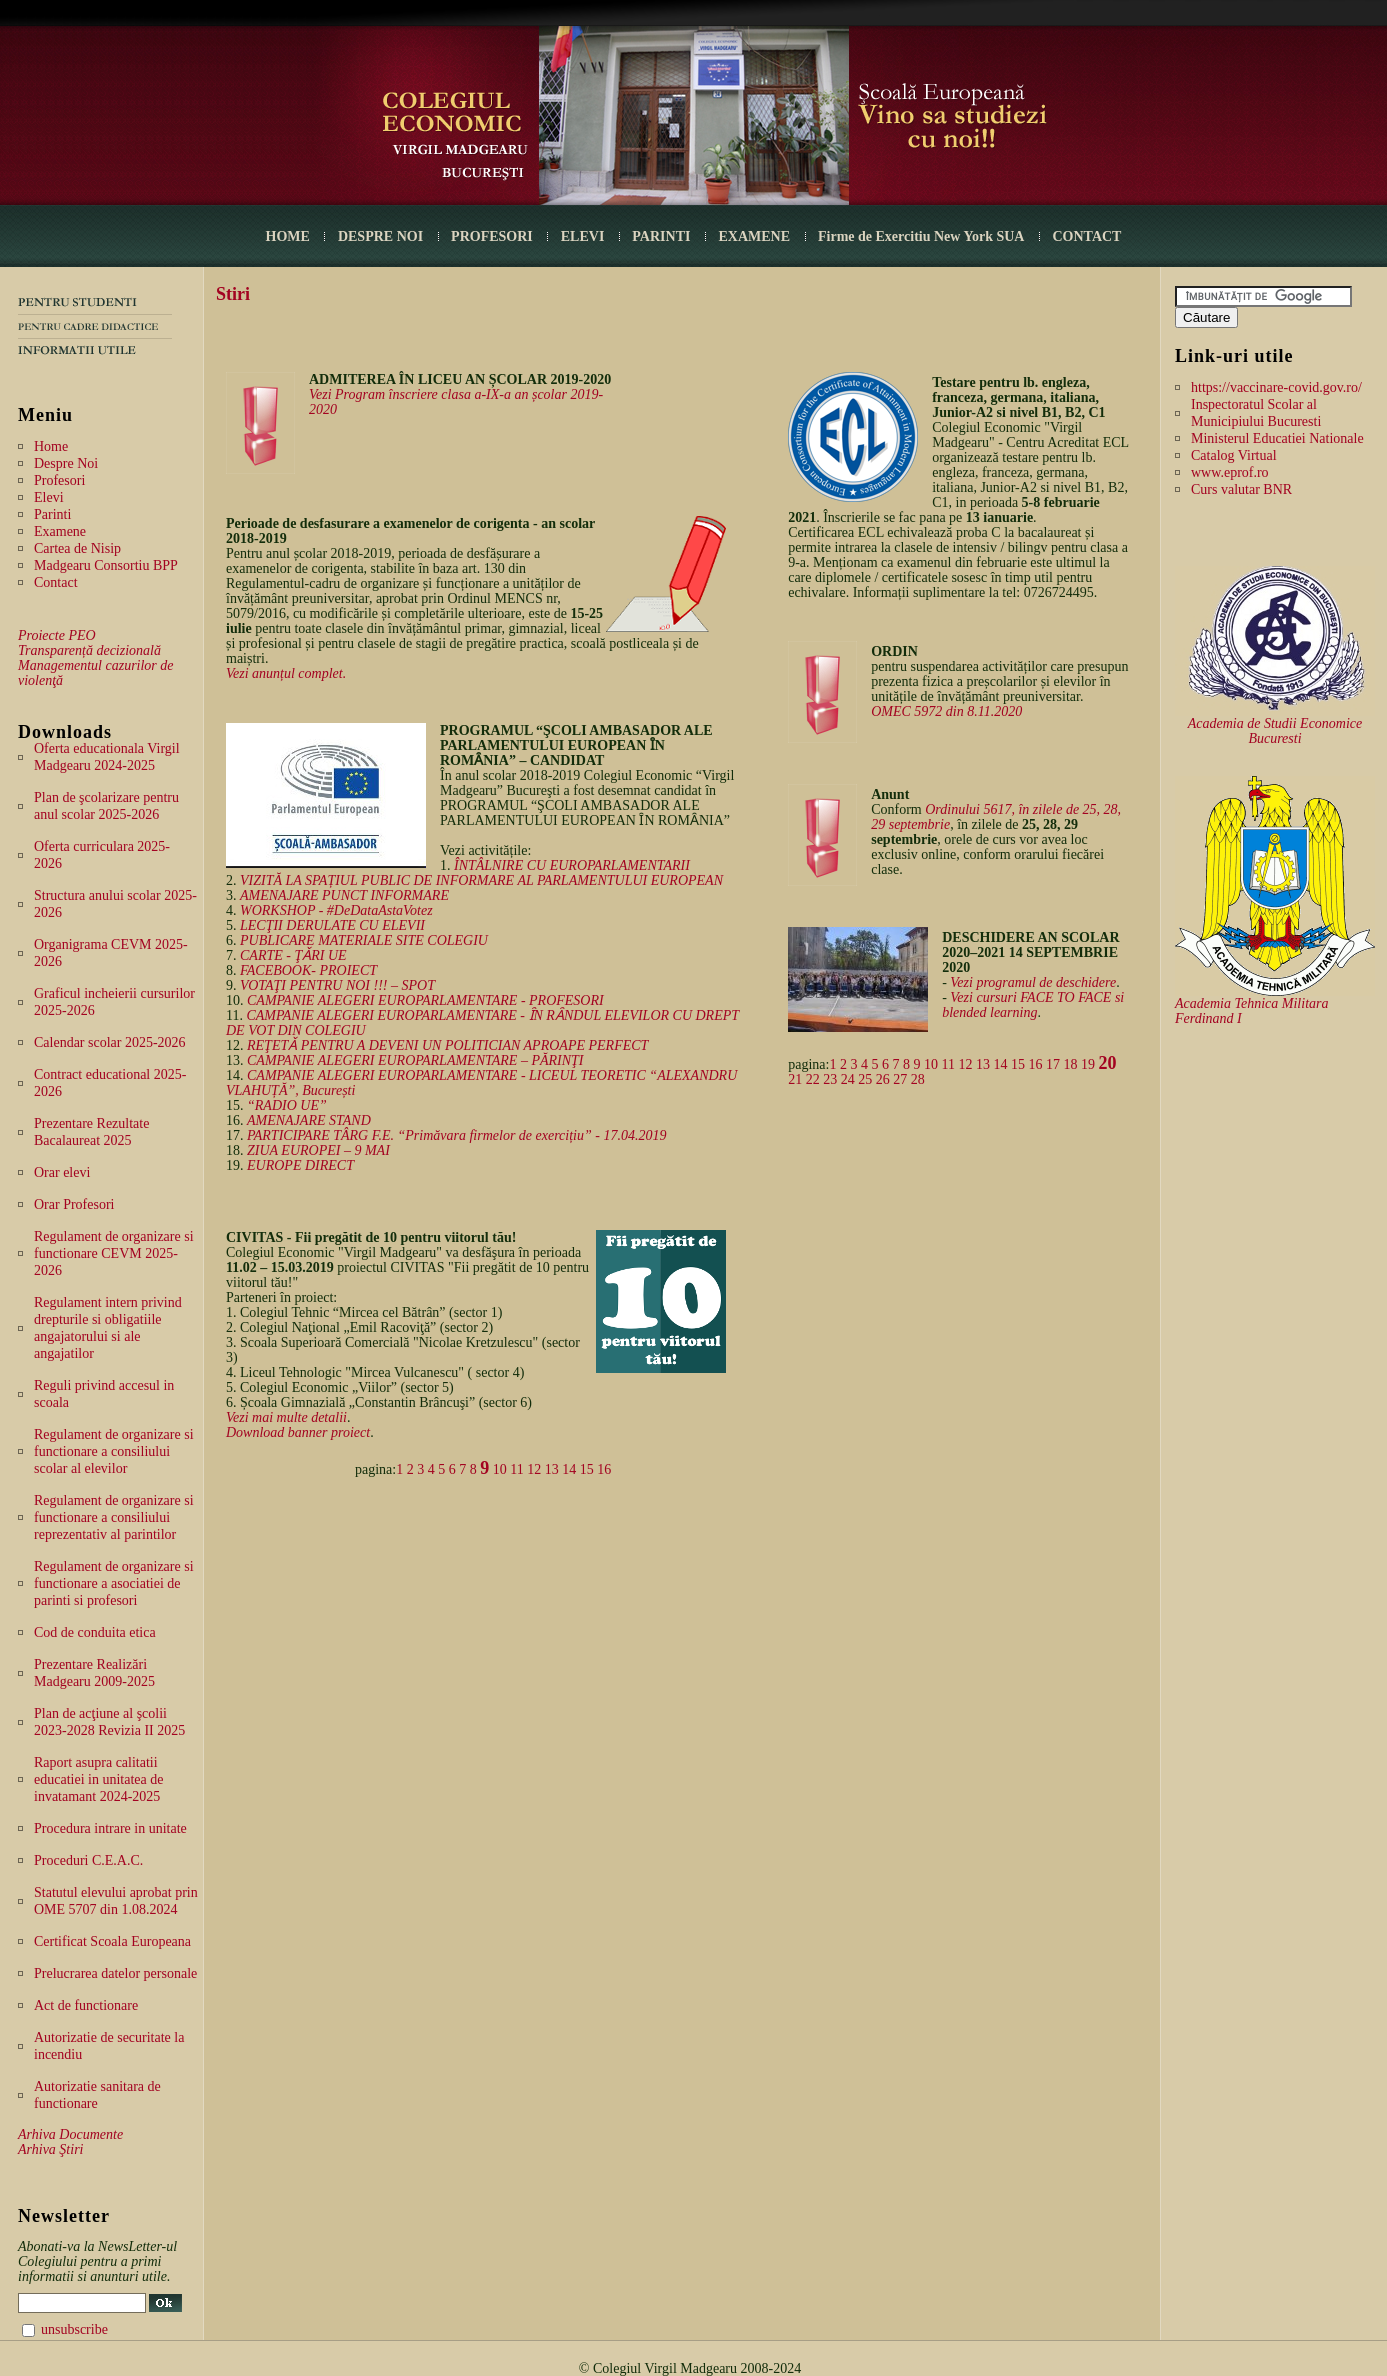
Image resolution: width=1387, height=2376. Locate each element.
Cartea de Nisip (77, 548)
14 (569, 1469)
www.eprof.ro (1230, 472)
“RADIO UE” (287, 1105)
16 (604, 1469)
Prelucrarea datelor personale (115, 1973)
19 (1088, 1064)
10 (500, 1469)
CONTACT (1086, 236)
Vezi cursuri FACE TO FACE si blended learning (1033, 1005)
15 (587, 1469)
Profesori (59, 480)
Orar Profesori (74, 1204)
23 (830, 1079)
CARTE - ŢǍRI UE (293, 955)
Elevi (49, 497)
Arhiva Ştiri (50, 2149)
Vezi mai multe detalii (286, 1417)
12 (534, 1469)
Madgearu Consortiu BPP (106, 565)
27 (900, 1079)
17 (1053, 1064)
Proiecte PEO (57, 635)
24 (848, 1079)
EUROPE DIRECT (300, 1165)
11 (516, 1469)
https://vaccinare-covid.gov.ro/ (1276, 387)
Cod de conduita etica (95, 1632)
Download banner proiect (298, 1432)
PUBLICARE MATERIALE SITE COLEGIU (364, 940)
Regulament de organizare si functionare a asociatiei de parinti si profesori (114, 1583)
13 (552, 1469)
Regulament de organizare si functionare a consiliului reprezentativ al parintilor (114, 1517)
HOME (288, 236)
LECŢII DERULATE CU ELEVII (332, 925)
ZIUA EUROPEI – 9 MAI (318, 1150)
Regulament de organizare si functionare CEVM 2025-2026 (114, 1253)
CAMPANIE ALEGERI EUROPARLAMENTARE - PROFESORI (425, 1000)
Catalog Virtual (1234, 455)
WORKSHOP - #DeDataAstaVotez (336, 910)
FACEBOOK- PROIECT (308, 970)
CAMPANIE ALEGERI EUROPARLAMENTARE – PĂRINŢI (415, 1060)
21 (795, 1079)
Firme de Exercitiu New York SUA (921, 236)
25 (865, 1079)
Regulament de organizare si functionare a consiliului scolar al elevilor (114, 1451)
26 (883, 1079)
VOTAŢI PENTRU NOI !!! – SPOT (337, 985)
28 (918, 1079)
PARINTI (661, 236)
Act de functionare (86, 2005)
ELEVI (583, 236)
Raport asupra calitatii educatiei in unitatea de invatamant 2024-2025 (98, 1779)
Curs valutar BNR (1241, 489)
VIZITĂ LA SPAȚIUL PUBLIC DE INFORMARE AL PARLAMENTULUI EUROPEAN (481, 880)
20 (1107, 1063)
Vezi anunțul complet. (286, 673)
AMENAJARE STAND (309, 1120)
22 (813, 1079)
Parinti (52, 514)
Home (51, 446)
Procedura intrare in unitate (110, 1828)
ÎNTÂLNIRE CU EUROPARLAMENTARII (572, 865)
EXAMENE (754, 236)
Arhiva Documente (70, 2134)
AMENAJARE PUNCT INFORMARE (344, 895)
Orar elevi (62, 1172)
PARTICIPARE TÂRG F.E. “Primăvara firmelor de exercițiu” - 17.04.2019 (456, 1135)
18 (1070, 1064)
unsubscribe (74, 2329)
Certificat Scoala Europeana (112, 1941)
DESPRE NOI (380, 236)
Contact (56, 582)
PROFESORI (492, 236)
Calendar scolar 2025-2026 (110, 1042)
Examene (60, 531)
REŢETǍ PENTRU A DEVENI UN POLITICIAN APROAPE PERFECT (447, 1045)
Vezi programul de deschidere (1033, 982)
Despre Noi (66, 463)
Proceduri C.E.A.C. (88, 1860)
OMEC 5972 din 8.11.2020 (946, 711)
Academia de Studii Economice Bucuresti (1275, 731)
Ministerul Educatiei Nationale (1277, 438)
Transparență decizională (89, 650)
